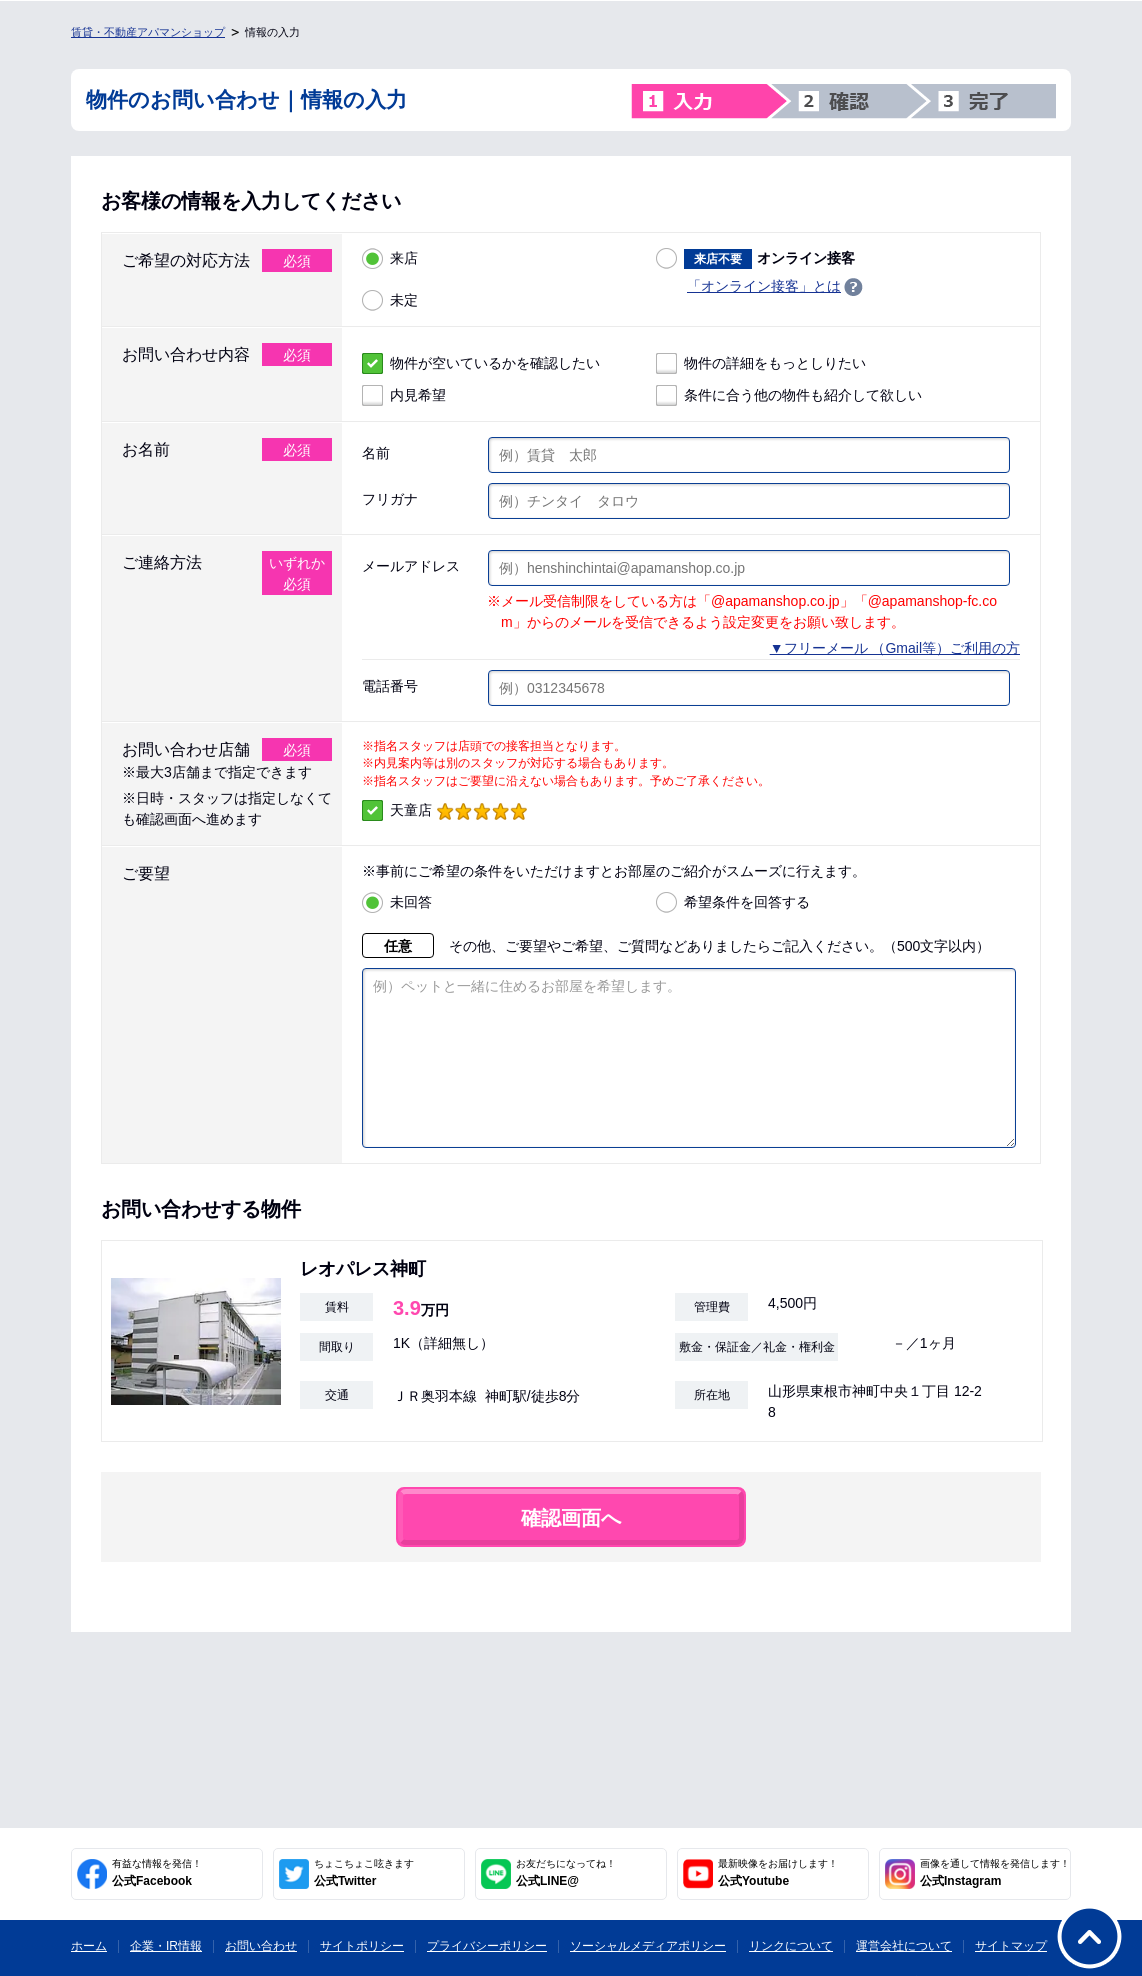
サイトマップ (1011, 1946)
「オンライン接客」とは (764, 286)
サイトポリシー (362, 1946)
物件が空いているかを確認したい (481, 363)
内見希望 (404, 395)
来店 (390, 258)
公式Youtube (778, 1873)
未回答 (397, 902)
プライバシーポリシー (487, 1946)
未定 (390, 300)
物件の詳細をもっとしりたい (761, 363)
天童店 (444, 810)
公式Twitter (364, 1873)
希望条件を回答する (733, 902)
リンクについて (791, 1946)
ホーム (89, 1946)
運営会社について (904, 1946)
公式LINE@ (566, 1873)
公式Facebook (157, 1873)
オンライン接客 (755, 258)
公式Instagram (995, 1873)
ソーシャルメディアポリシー (648, 1946)
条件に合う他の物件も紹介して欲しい (789, 395)
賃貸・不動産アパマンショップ (148, 32)
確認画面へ (571, 1548)
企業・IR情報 (166, 1946)
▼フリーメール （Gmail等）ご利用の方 (895, 648)
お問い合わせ (261, 1946)
